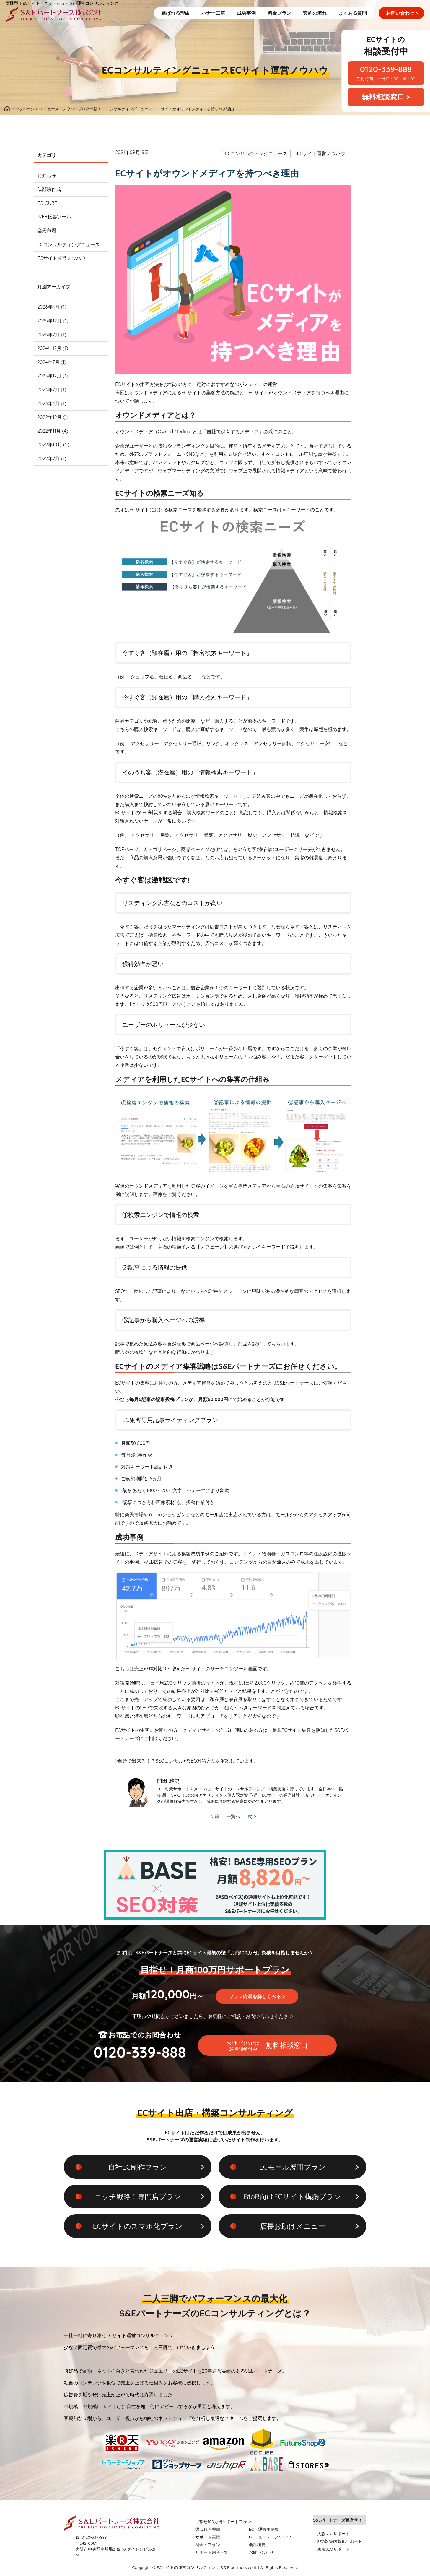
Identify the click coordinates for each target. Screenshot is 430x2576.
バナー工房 (213, 13)
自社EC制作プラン (137, 2166)
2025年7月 (48, 335)
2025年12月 (49, 321)
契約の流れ (315, 13)
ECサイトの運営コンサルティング (188, 2567)
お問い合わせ (402, 13)
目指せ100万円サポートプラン (223, 2521)
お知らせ (46, 176)
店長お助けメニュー (292, 2226)
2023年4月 (48, 403)
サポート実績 (207, 2537)
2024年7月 (48, 362)
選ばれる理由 (175, 13)
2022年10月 (49, 445)
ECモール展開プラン (292, 2166)
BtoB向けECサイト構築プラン (292, 2196)
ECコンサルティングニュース (166, 70)
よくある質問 (352, 13)
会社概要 (257, 2544)
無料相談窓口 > (386, 97)
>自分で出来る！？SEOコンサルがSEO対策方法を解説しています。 (186, 1761)
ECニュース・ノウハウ (270, 2537)
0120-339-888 (94, 2537)
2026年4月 (48, 307)
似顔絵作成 (49, 189)
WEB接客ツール (54, 217)
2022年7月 (48, 458)
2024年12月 (49, 348)
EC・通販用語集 (264, 2529)
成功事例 (246, 13)
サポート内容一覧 (211, 2552)
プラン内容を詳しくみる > (257, 1996)
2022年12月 (49, 417)
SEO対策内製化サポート (339, 2541)
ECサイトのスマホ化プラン (137, 2226)
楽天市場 (46, 231)
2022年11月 (49, 431)
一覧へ (233, 1816)
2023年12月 (49, 376)
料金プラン (279, 13)
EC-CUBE (47, 203)
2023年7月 (48, 390)
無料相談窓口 (267, 2046)
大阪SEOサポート (333, 2533)
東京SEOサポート (333, 2549)
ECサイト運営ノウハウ (279, 70)
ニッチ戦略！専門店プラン (137, 2196)
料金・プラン (207, 2544)
